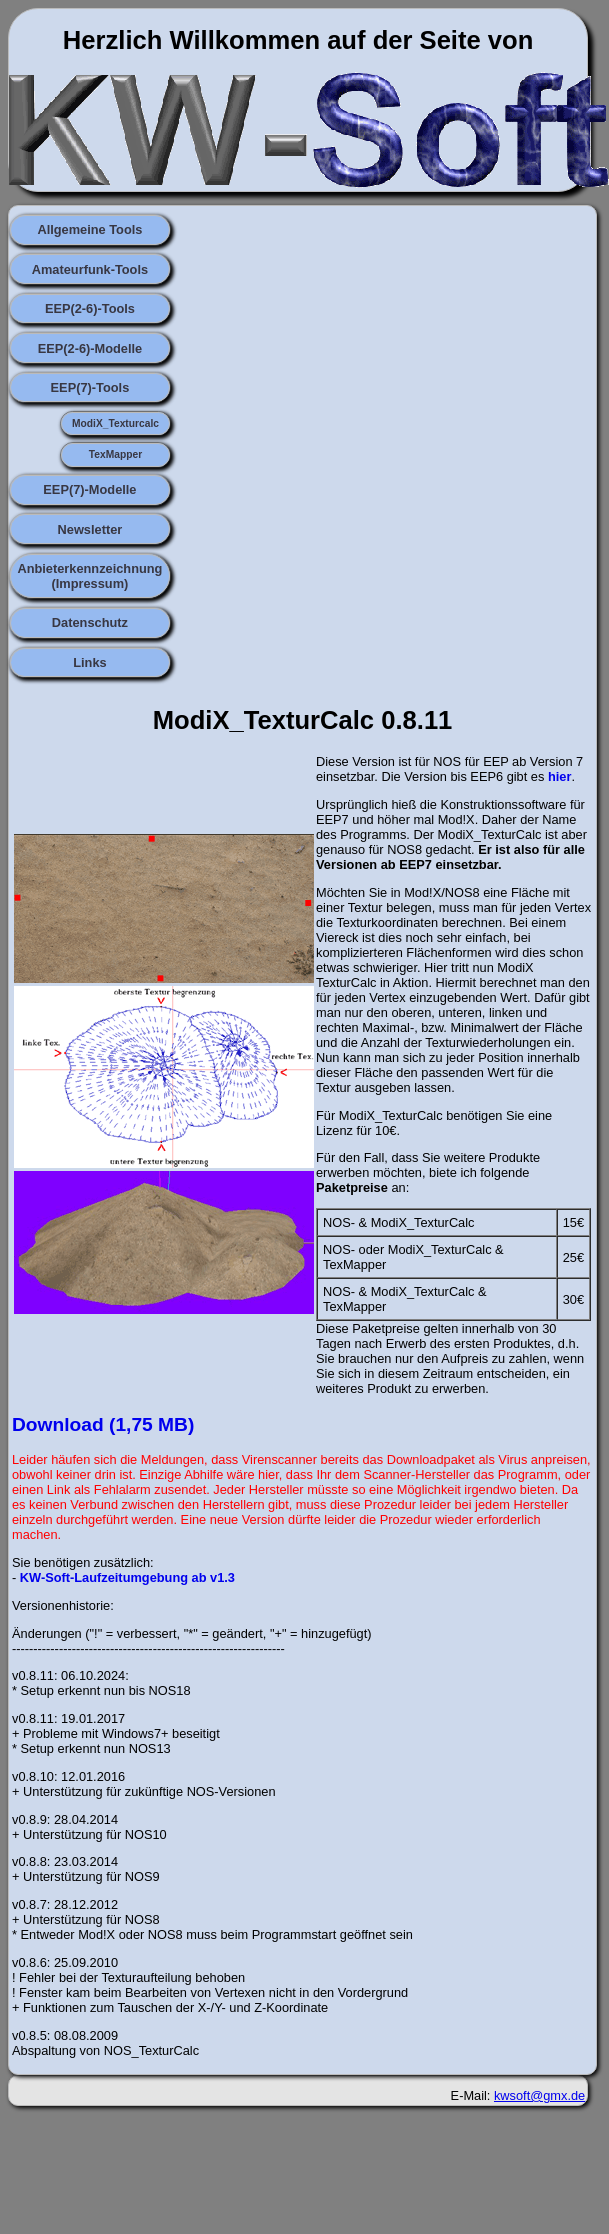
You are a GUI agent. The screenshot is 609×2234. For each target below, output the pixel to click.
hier (559, 776)
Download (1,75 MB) (103, 1424)
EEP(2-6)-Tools (90, 308)
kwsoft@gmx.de (539, 2095)
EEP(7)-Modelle (89, 489)
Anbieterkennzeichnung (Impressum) (89, 576)
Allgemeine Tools (89, 229)
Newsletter (90, 529)
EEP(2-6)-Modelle (90, 348)
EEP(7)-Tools (90, 387)
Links (89, 662)
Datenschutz (90, 622)
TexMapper (115, 454)
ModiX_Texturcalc (115, 423)
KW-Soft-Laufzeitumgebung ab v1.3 (127, 1577)
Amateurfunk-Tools (90, 269)
